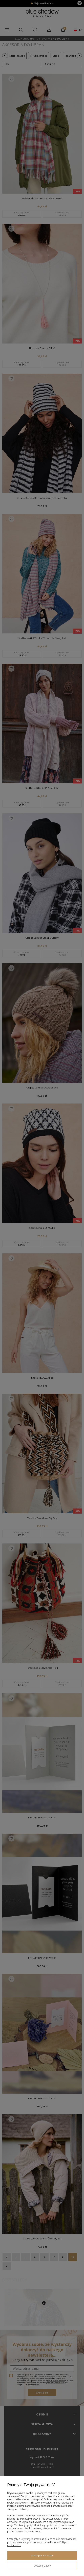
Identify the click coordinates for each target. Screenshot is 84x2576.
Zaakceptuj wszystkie (42, 2555)
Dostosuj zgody (42, 2565)
